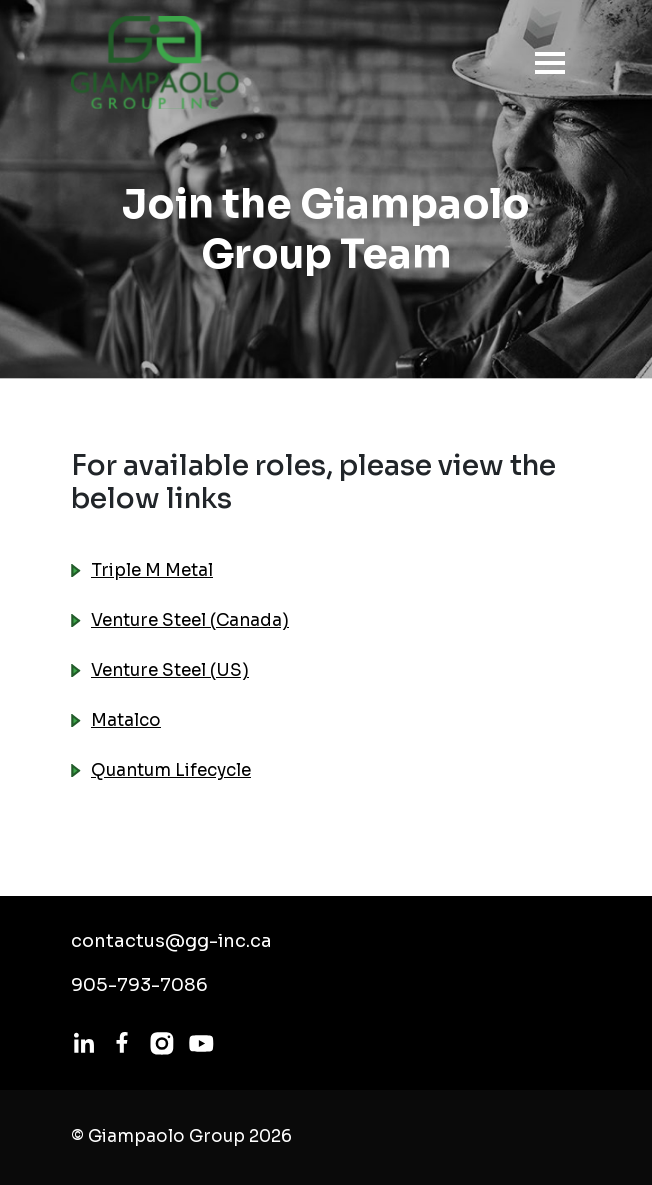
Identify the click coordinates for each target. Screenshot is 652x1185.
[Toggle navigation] (544, 63)
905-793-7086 (139, 985)
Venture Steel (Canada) (190, 620)
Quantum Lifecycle (171, 770)
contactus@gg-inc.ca (171, 941)
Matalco (126, 720)
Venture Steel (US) (170, 670)
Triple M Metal (152, 570)
